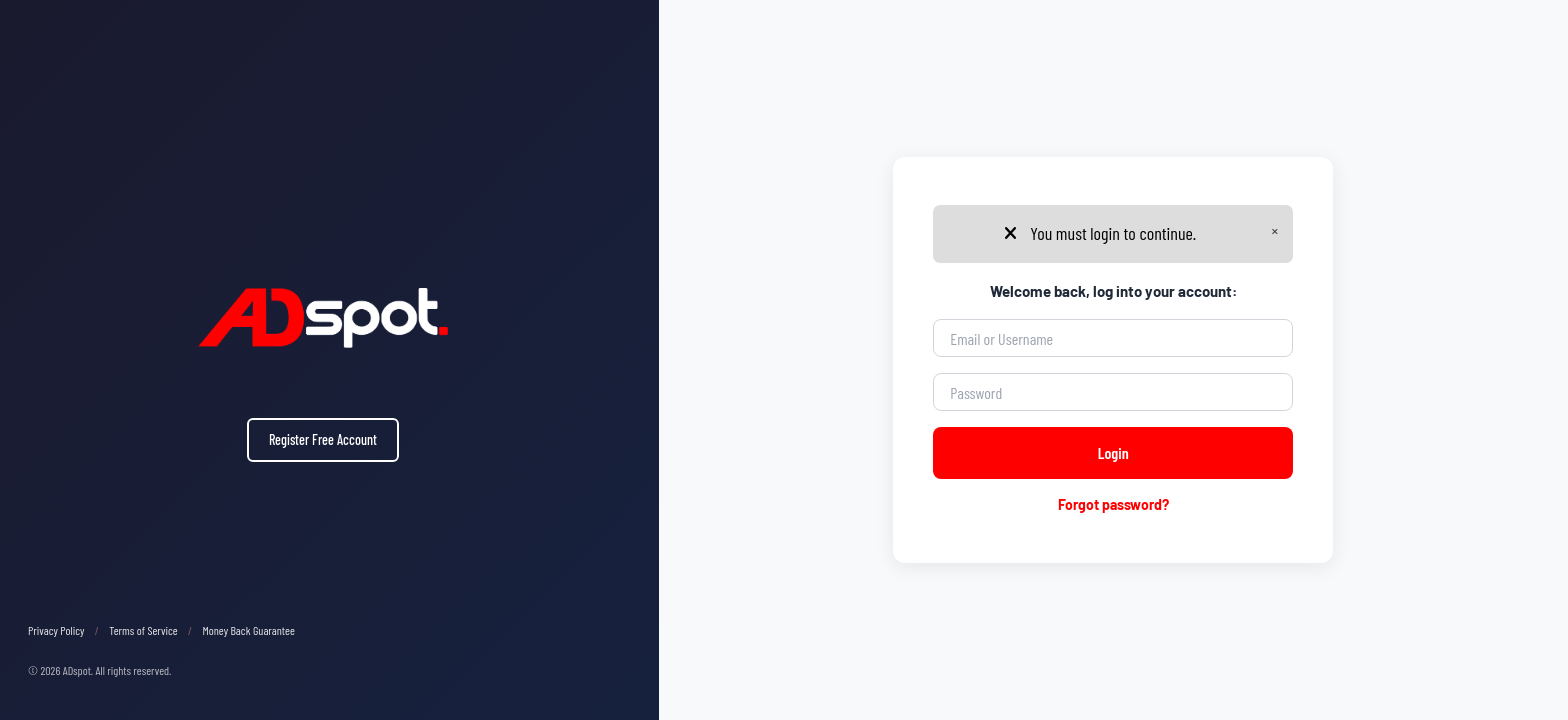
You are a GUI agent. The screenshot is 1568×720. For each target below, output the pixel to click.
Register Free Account (323, 439)
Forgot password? (1113, 504)
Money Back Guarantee (249, 630)
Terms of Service (143, 630)
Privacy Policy (56, 630)
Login (1113, 452)
